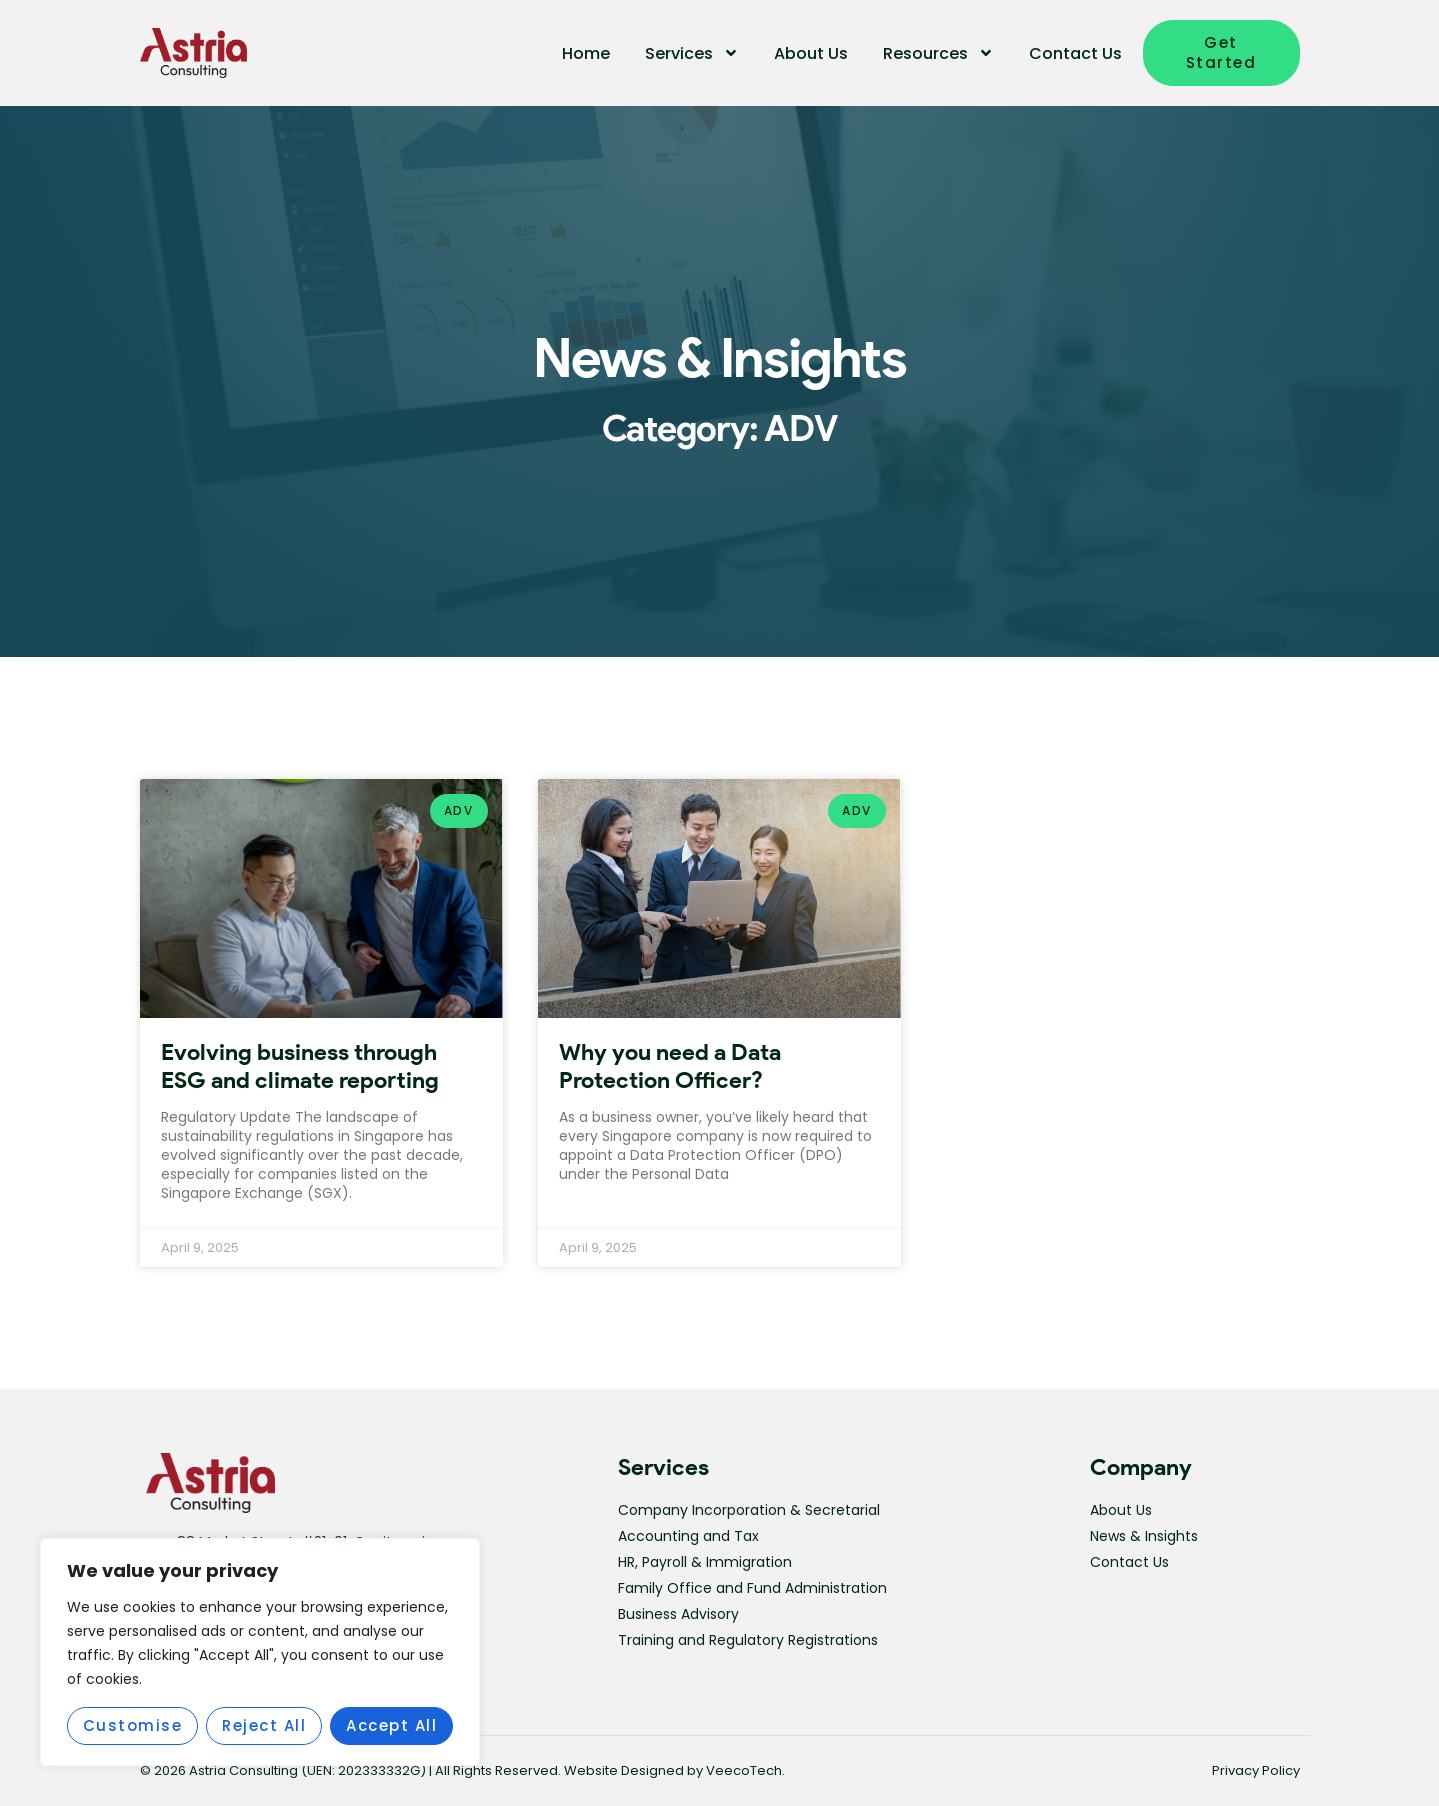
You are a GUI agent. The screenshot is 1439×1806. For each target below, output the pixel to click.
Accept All (391, 1725)
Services (692, 53)
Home (586, 53)
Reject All (264, 1725)
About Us (811, 53)
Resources (938, 53)
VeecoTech (744, 1770)
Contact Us (1075, 53)
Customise (133, 1725)
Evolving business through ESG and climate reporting (300, 1066)
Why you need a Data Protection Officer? (670, 1066)
